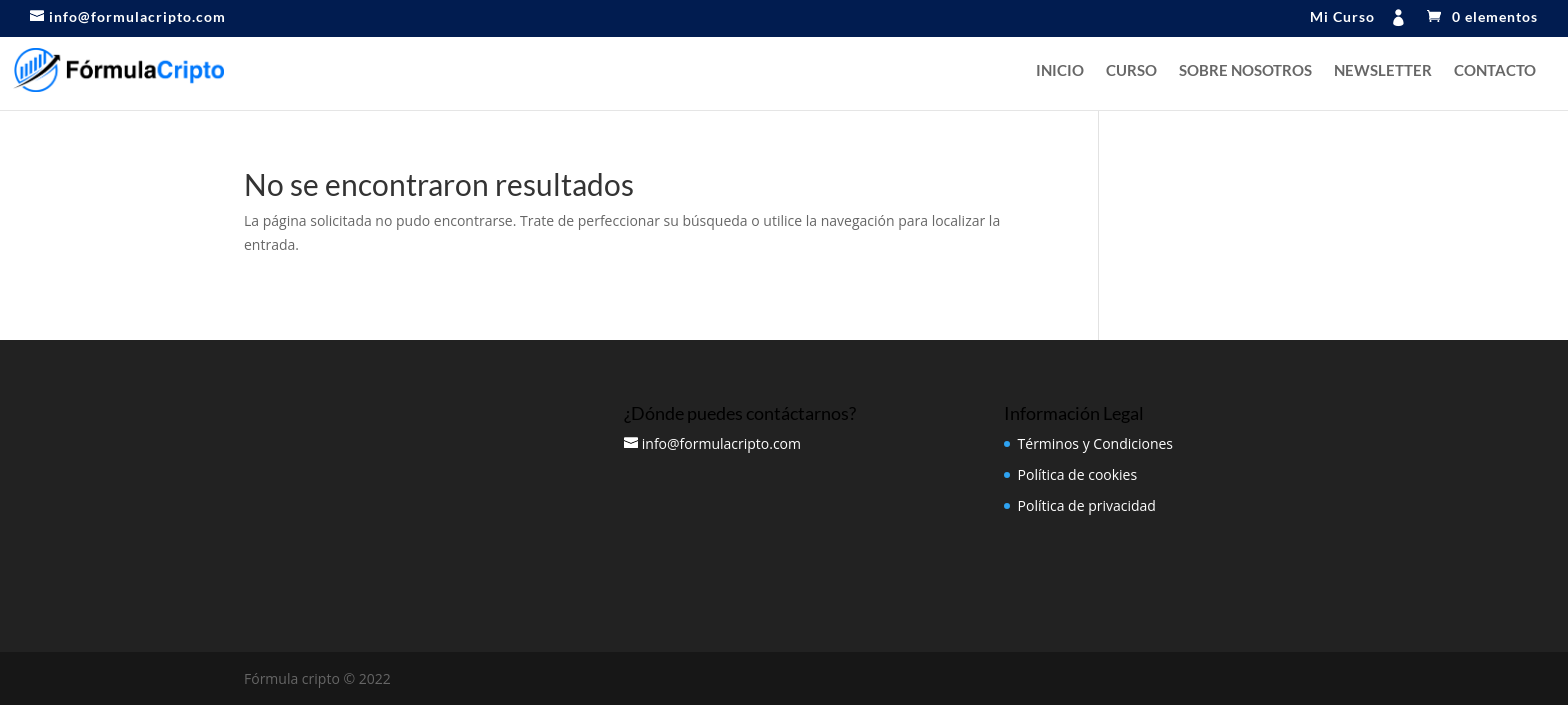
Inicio (1060, 71)
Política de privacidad (1087, 505)
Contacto (1495, 71)
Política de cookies (1078, 474)
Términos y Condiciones (1095, 443)
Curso (1131, 71)
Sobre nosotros (1245, 71)
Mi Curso (1342, 18)
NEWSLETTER (1383, 71)
